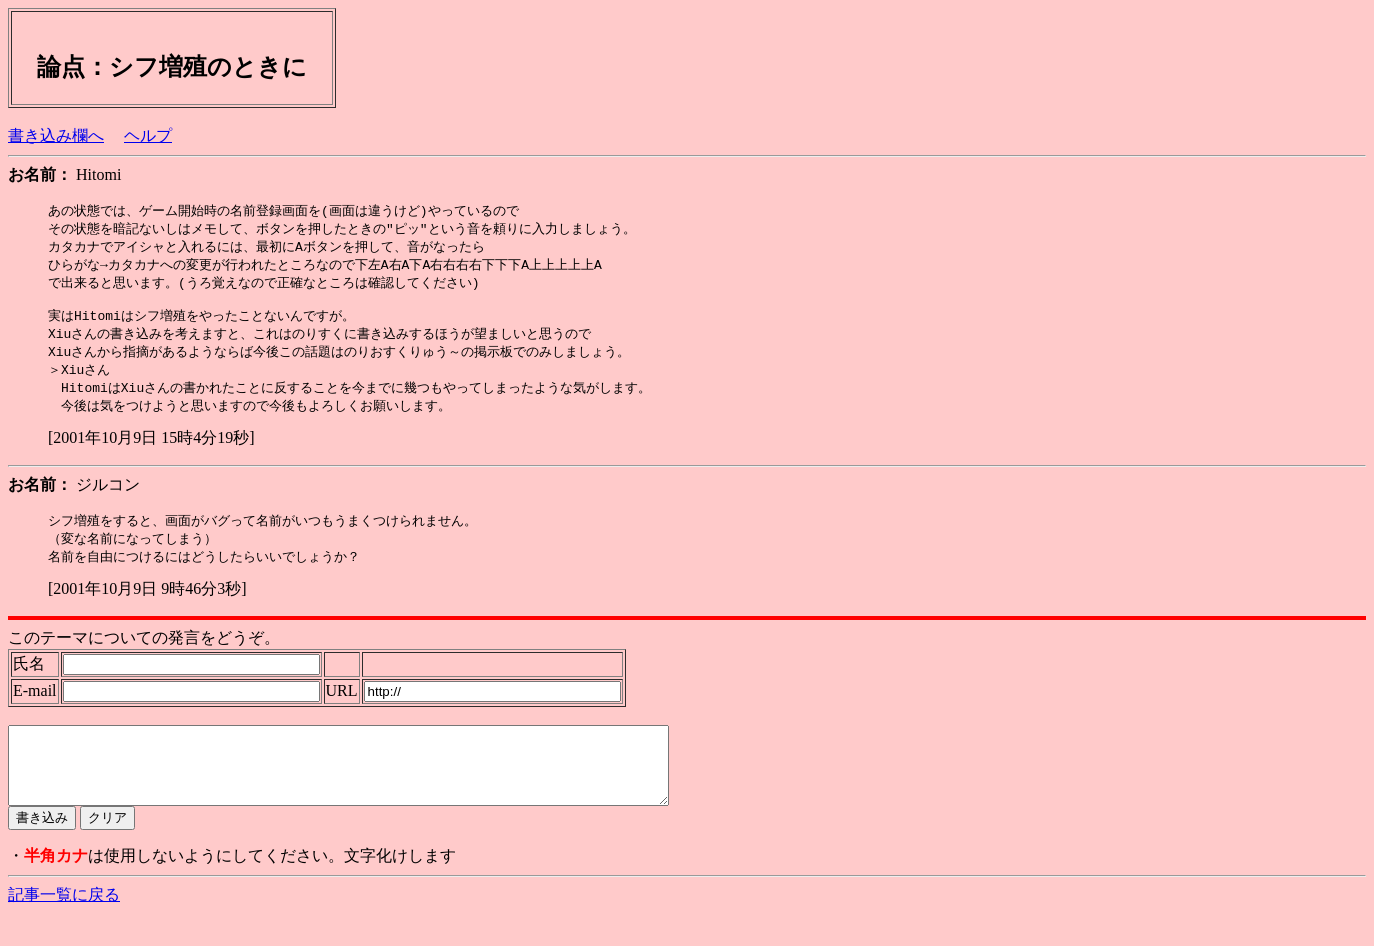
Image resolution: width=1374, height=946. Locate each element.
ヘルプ (148, 135)
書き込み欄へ (56, 135)
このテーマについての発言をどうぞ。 (144, 654)
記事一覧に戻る (64, 926)
